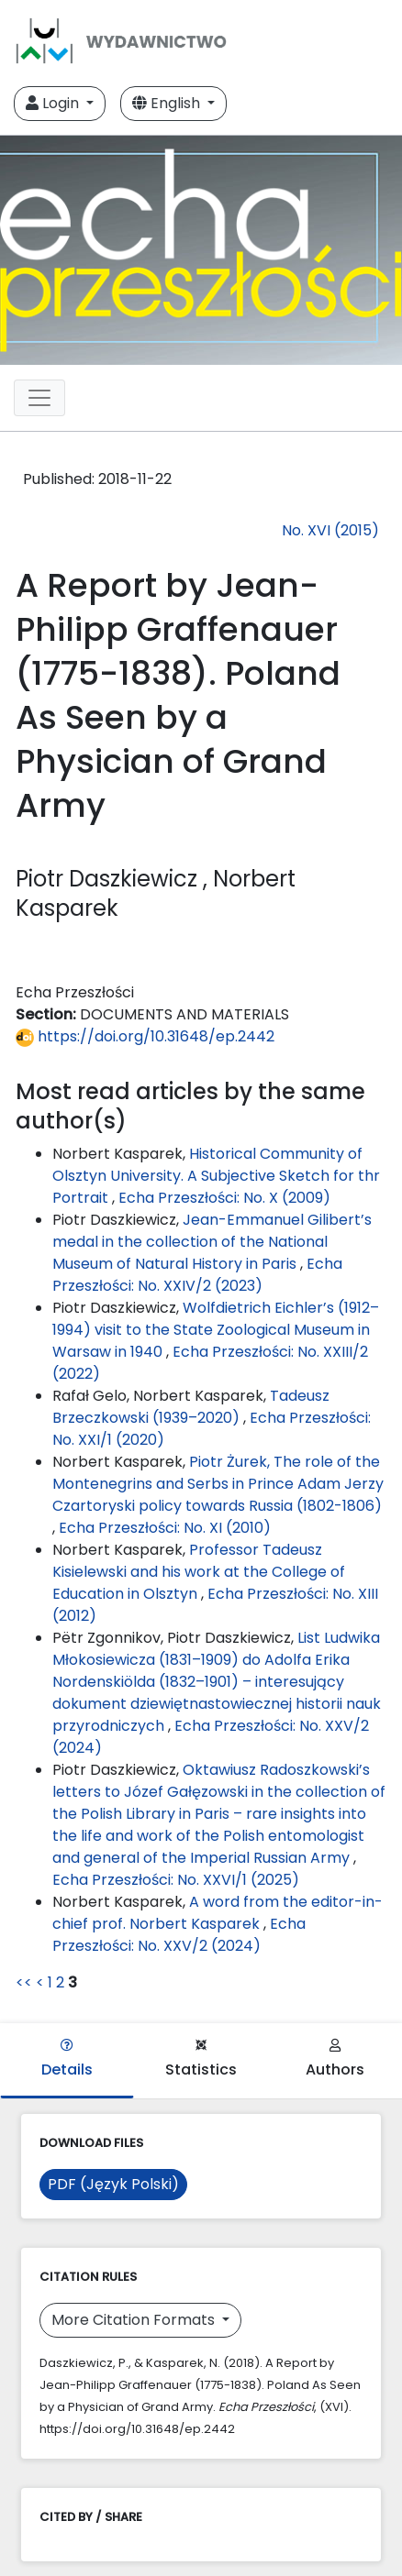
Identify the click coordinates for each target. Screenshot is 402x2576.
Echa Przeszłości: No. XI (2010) (165, 1527)
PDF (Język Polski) (113, 2184)
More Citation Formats (134, 2319)
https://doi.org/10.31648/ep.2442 (145, 1036)
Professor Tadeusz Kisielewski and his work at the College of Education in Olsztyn (198, 1571)
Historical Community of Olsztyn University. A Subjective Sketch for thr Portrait (216, 1175)
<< (24, 1982)
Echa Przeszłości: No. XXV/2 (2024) (179, 1934)
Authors (335, 2059)
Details (67, 2059)
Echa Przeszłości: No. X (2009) (224, 1197)
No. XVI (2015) (330, 530)
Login (54, 103)
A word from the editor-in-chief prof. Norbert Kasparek (217, 1912)
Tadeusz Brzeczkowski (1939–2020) (190, 1406)
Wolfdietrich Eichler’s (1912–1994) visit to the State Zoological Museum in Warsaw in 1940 (215, 1329)
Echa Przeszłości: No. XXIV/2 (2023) (197, 1274)
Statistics (201, 2059)
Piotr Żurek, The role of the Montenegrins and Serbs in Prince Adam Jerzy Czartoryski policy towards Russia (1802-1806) (218, 1483)
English (168, 103)
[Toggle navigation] (39, 398)
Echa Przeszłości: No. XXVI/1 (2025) (175, 1879)
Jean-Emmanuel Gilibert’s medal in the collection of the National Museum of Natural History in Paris (212, 1241)
